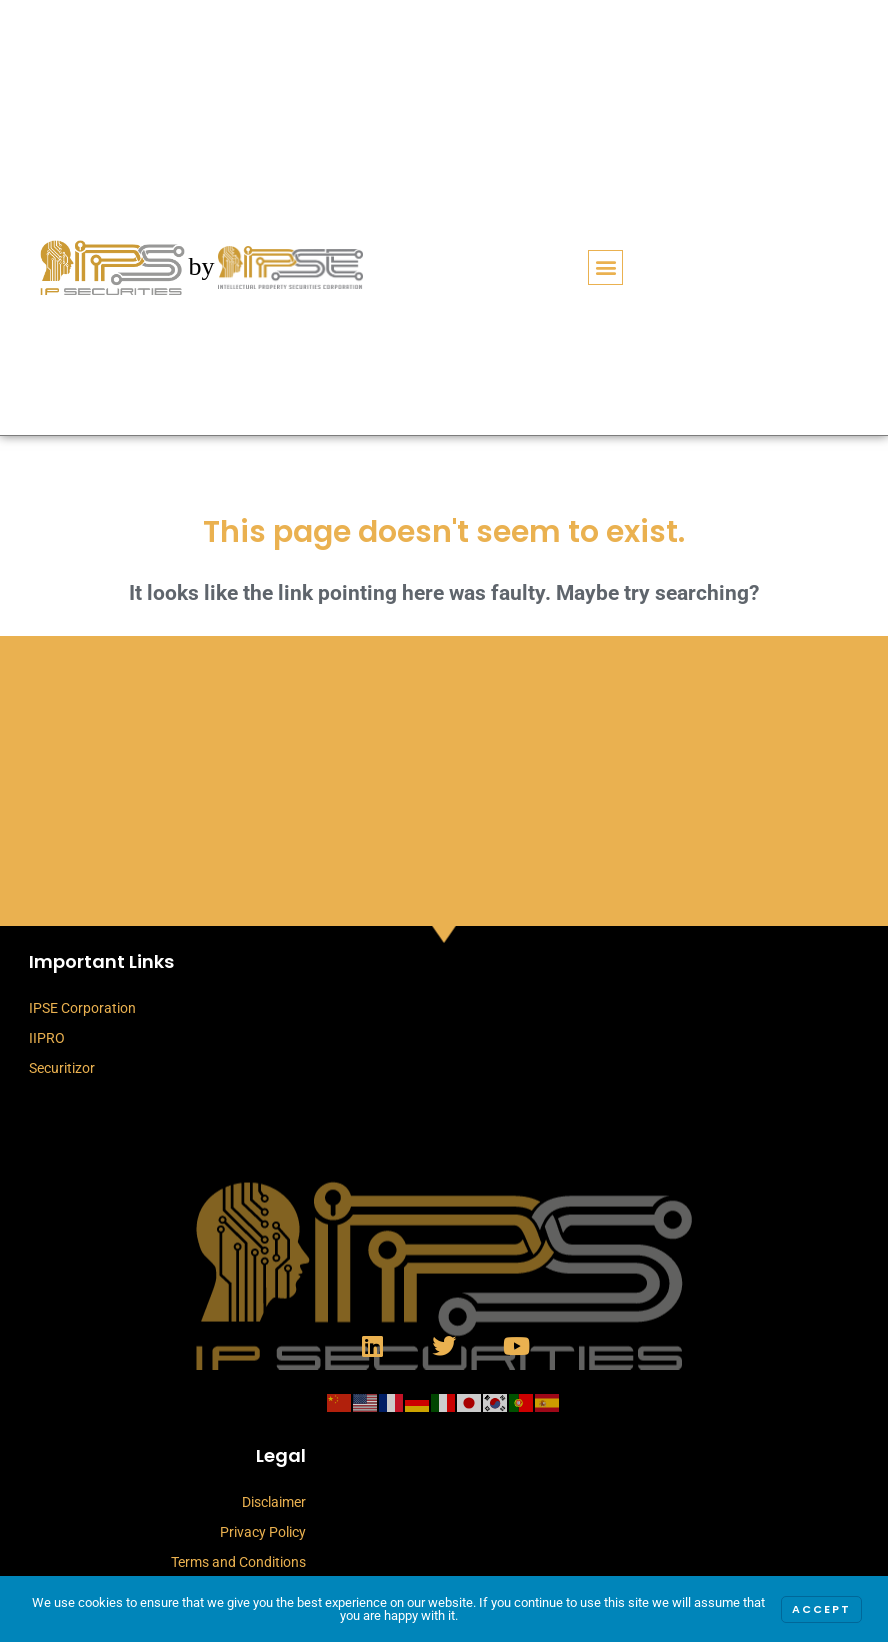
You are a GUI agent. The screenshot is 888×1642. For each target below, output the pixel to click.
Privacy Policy (263, 1532)
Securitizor (62, 1068)
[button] (605, 267)
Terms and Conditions (238, 1562)
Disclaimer (274, 1502)
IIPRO (47, 1038)
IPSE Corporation (82, 1008)
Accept (821, 1609)
